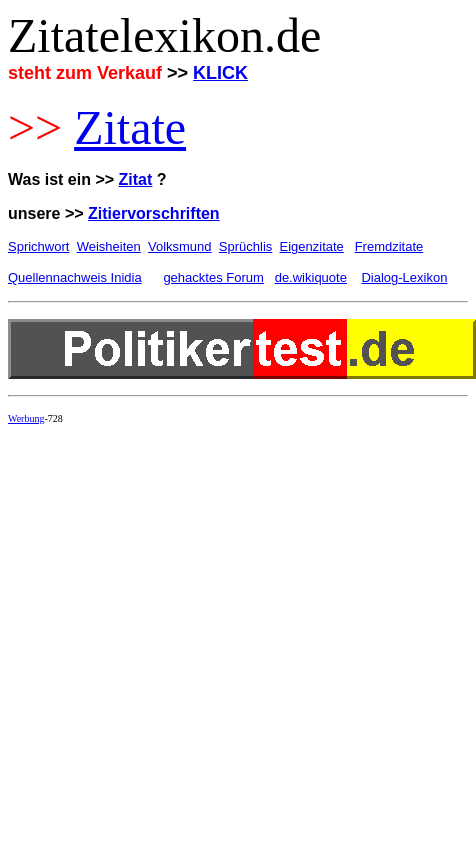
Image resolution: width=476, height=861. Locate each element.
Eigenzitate (312, 246)
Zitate (130, 127)
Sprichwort (38, 246)
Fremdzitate (389, 246)
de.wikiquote (311, 277)
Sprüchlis (245, 246)
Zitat (136, 179)
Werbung (26, 418)
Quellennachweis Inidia (75, 277)
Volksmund (180, 246)
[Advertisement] (187, 627)
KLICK (220, 73)
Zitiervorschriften (154, 213)
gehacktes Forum (213, 277)
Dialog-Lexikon (404, 277)
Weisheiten (109, 246)
